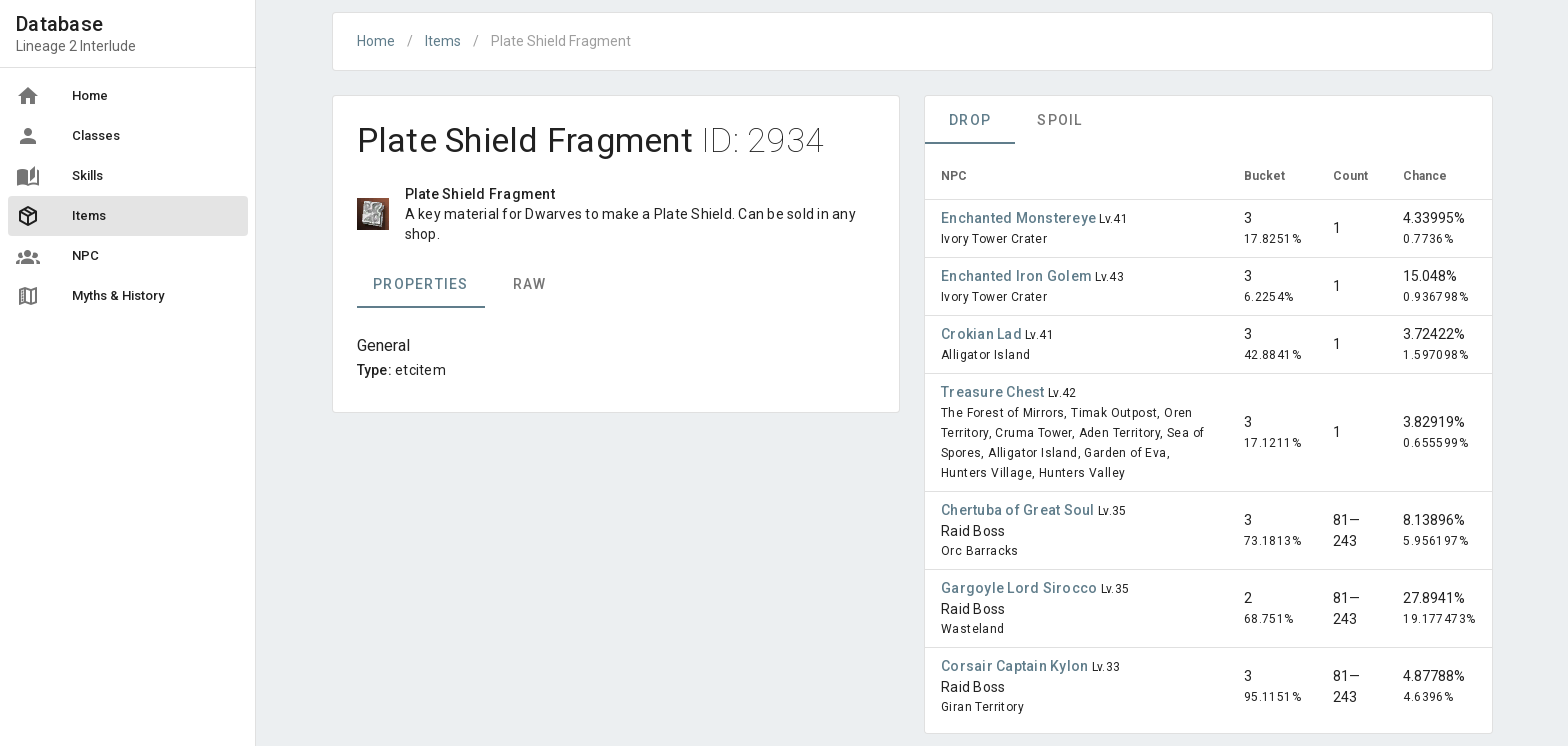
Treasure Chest (994, 392)
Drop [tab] (970, 120)
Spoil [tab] (1059, 120)
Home (376, 41)
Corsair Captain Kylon (1016, 666)
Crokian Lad (983, 334)
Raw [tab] (529, 284)
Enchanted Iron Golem (1018, 276)
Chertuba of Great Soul (1019, 510)
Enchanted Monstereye (1020, 218)
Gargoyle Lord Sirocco (1021, 588)
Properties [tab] (421, 284)
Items (443, 41)
